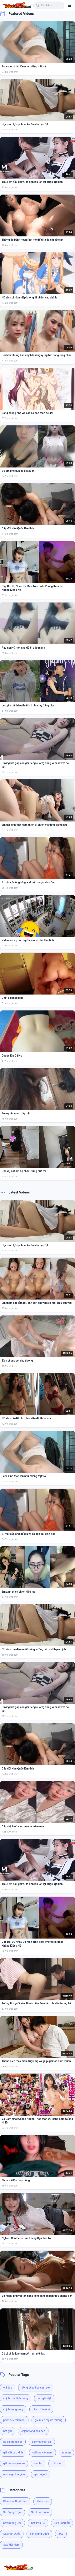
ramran (66, 2452)
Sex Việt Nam (11, 2544)
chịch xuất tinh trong (15, 2398)
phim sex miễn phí (14, 2420)
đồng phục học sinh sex (36, 2387)
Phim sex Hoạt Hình (15, 2501)
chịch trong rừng (13, 2409)
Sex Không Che (12, 2523)
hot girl (7, 2431)
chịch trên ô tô (41, 2409)
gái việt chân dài (42, 2441)
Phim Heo (42, 2501)
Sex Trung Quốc (39, 2533)
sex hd (38, 2463)
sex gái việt (44, 2398)
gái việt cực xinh (13, 2452)
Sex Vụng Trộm (12, 2512)
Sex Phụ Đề (38, 2523)
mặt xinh (57, 2463)
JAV (60, 2533)
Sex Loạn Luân (40, 2512)
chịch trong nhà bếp (33, 2431)
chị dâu (7, 2387)
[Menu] (69, 5)
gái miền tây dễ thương (48, 2420)
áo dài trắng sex (12, 2441)
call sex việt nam (42, 2452)
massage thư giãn (14, 2474)
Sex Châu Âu (62, 2523)
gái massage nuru (14, 2463)
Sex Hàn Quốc (11, 2533)
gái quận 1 (40, 2474)
